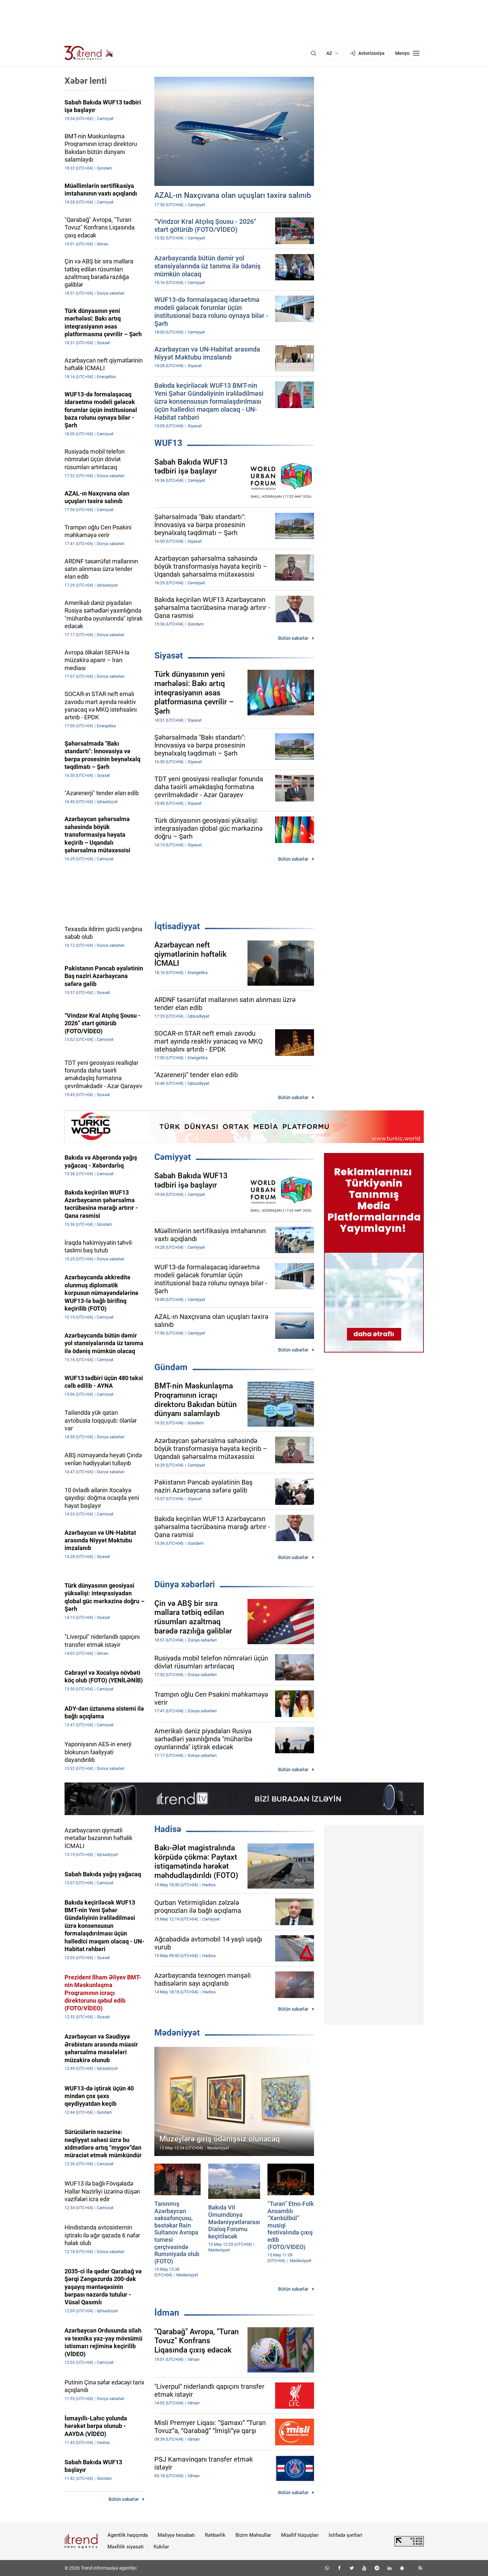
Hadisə (167, 1829)
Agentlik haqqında (127, 2535)
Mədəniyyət (177, 2033)
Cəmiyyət (172, 1157)
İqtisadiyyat (177, 926)
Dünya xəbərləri (184, 1584)
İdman (166, 2313)
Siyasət (168, 655)
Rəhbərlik (215, 2535)
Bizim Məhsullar (253, 2535)
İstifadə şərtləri (345, 2535)
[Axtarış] (313, 53)
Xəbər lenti (86, 81)
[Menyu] (407, 53)
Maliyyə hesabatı (176, 2535)
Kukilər (161, 2547)
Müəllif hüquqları (300, 2535)
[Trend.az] (89, 53)
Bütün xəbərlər (293, 638)
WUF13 (168, 443)
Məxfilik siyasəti (125, 2547)
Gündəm (171, 1367)
